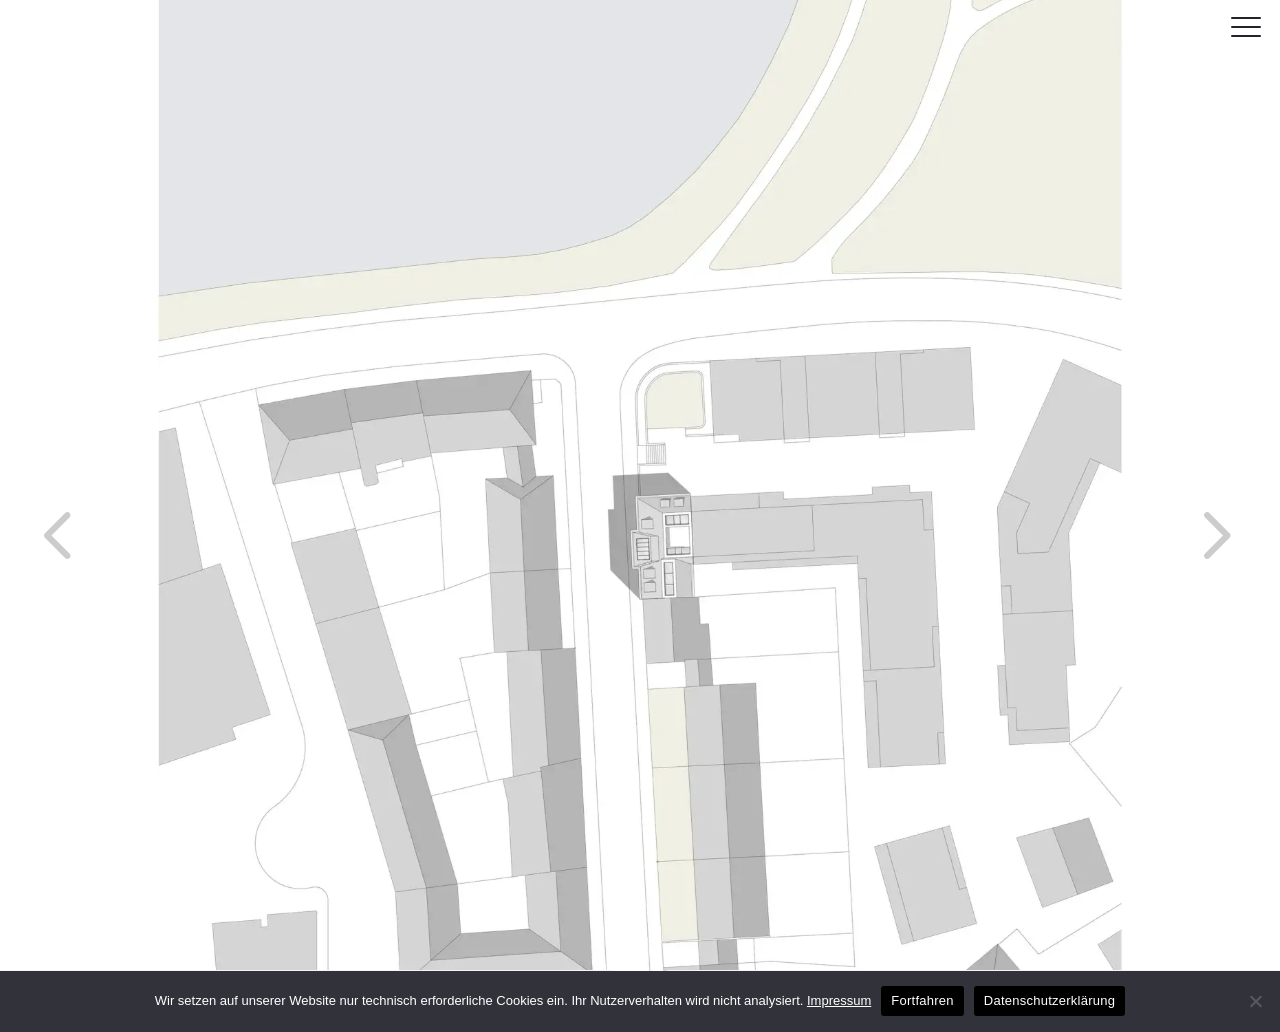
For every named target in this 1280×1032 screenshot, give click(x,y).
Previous (20, 495)
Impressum (839, 1000)
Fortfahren (922, 1000)
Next (1175, 495)
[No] (1255, 1001)
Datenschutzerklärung (1049, 1000)
